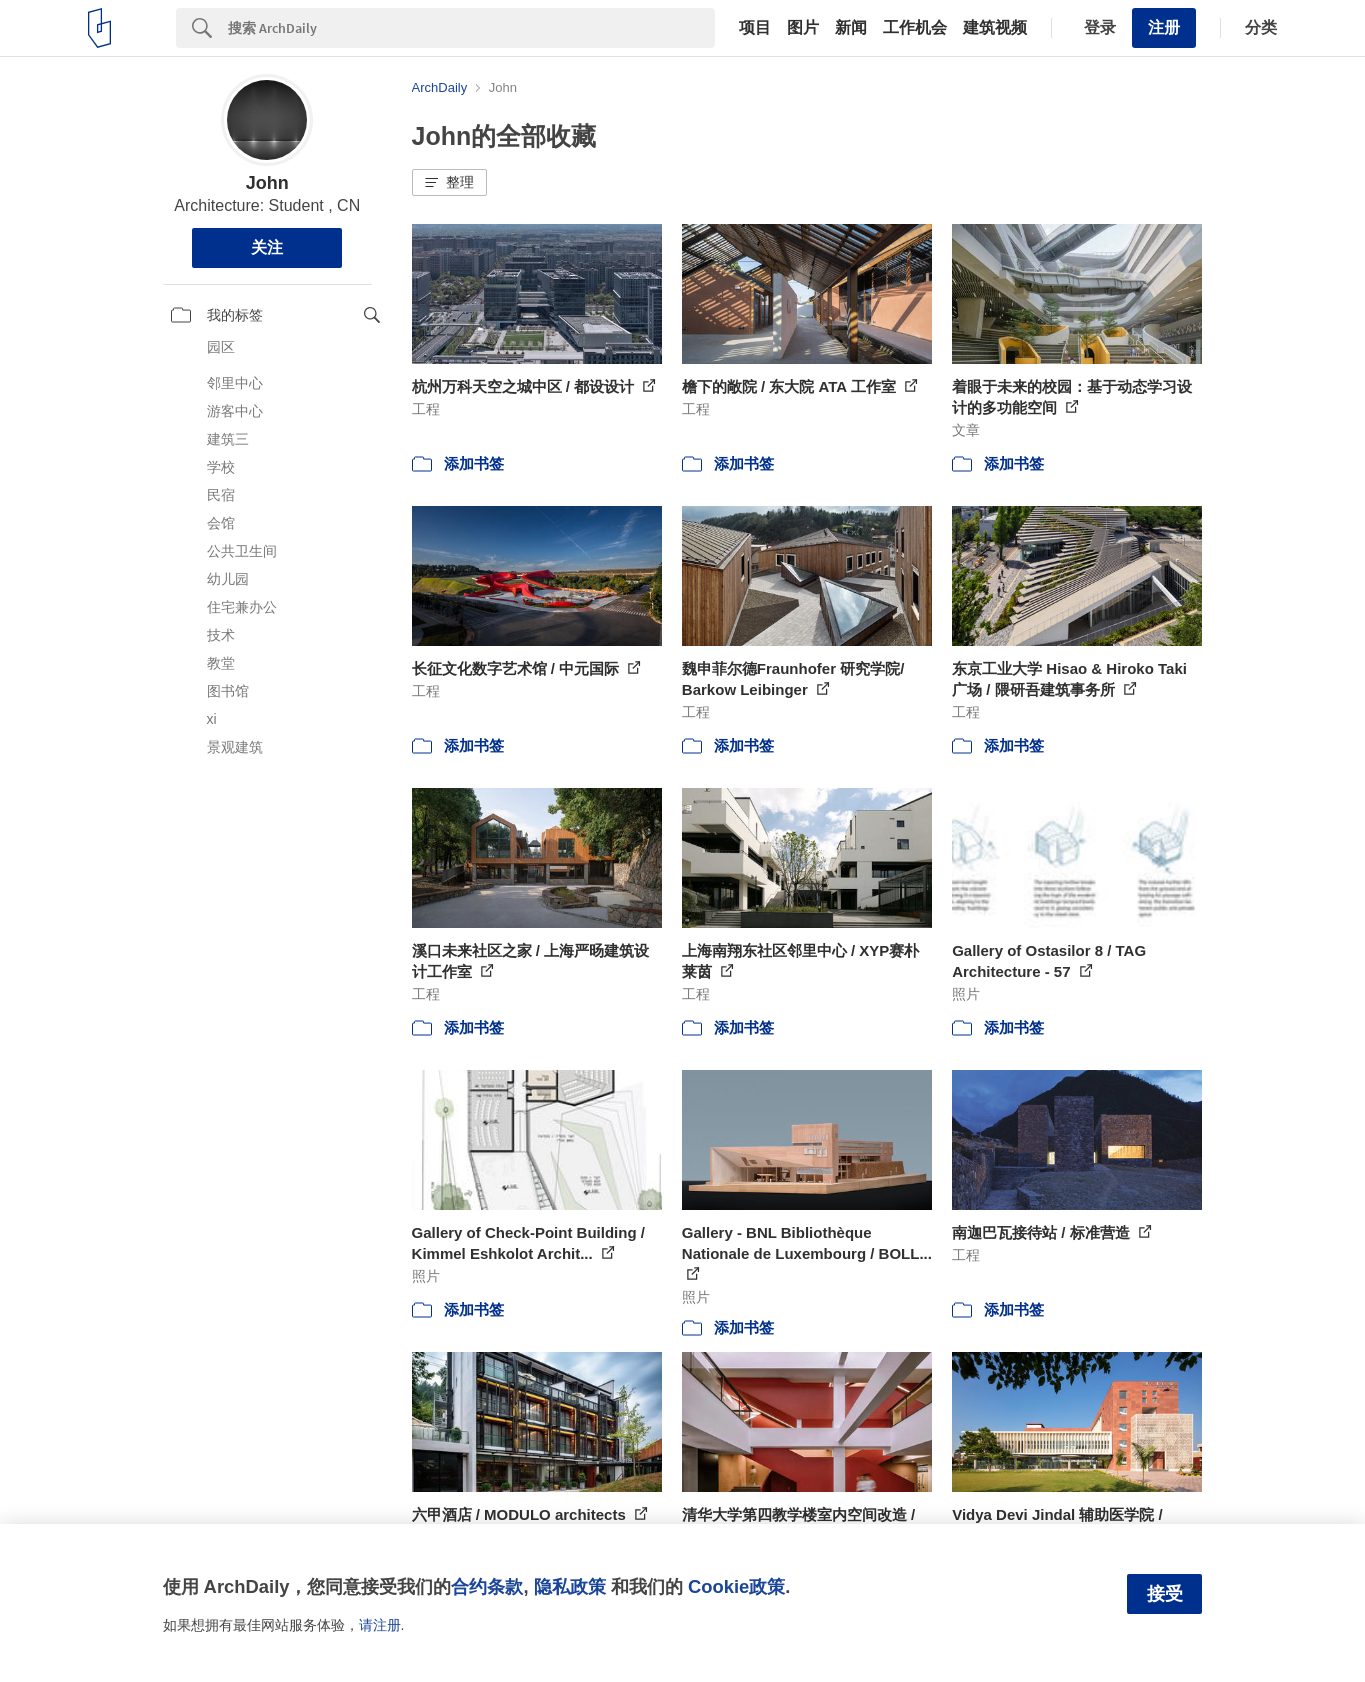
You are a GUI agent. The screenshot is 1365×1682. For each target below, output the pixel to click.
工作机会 (915, 28)
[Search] (471, 28)
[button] (449, 183)
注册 (1164, 27)
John (267, 183)
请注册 (380, 1625)
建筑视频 (995, 28)
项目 (755, 28)
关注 (267, 247)
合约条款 (487, 1586)
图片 (803, 28)
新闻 (851, 28)
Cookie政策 (736, 1586)
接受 (1165, 1594)
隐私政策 (570, 1586)
